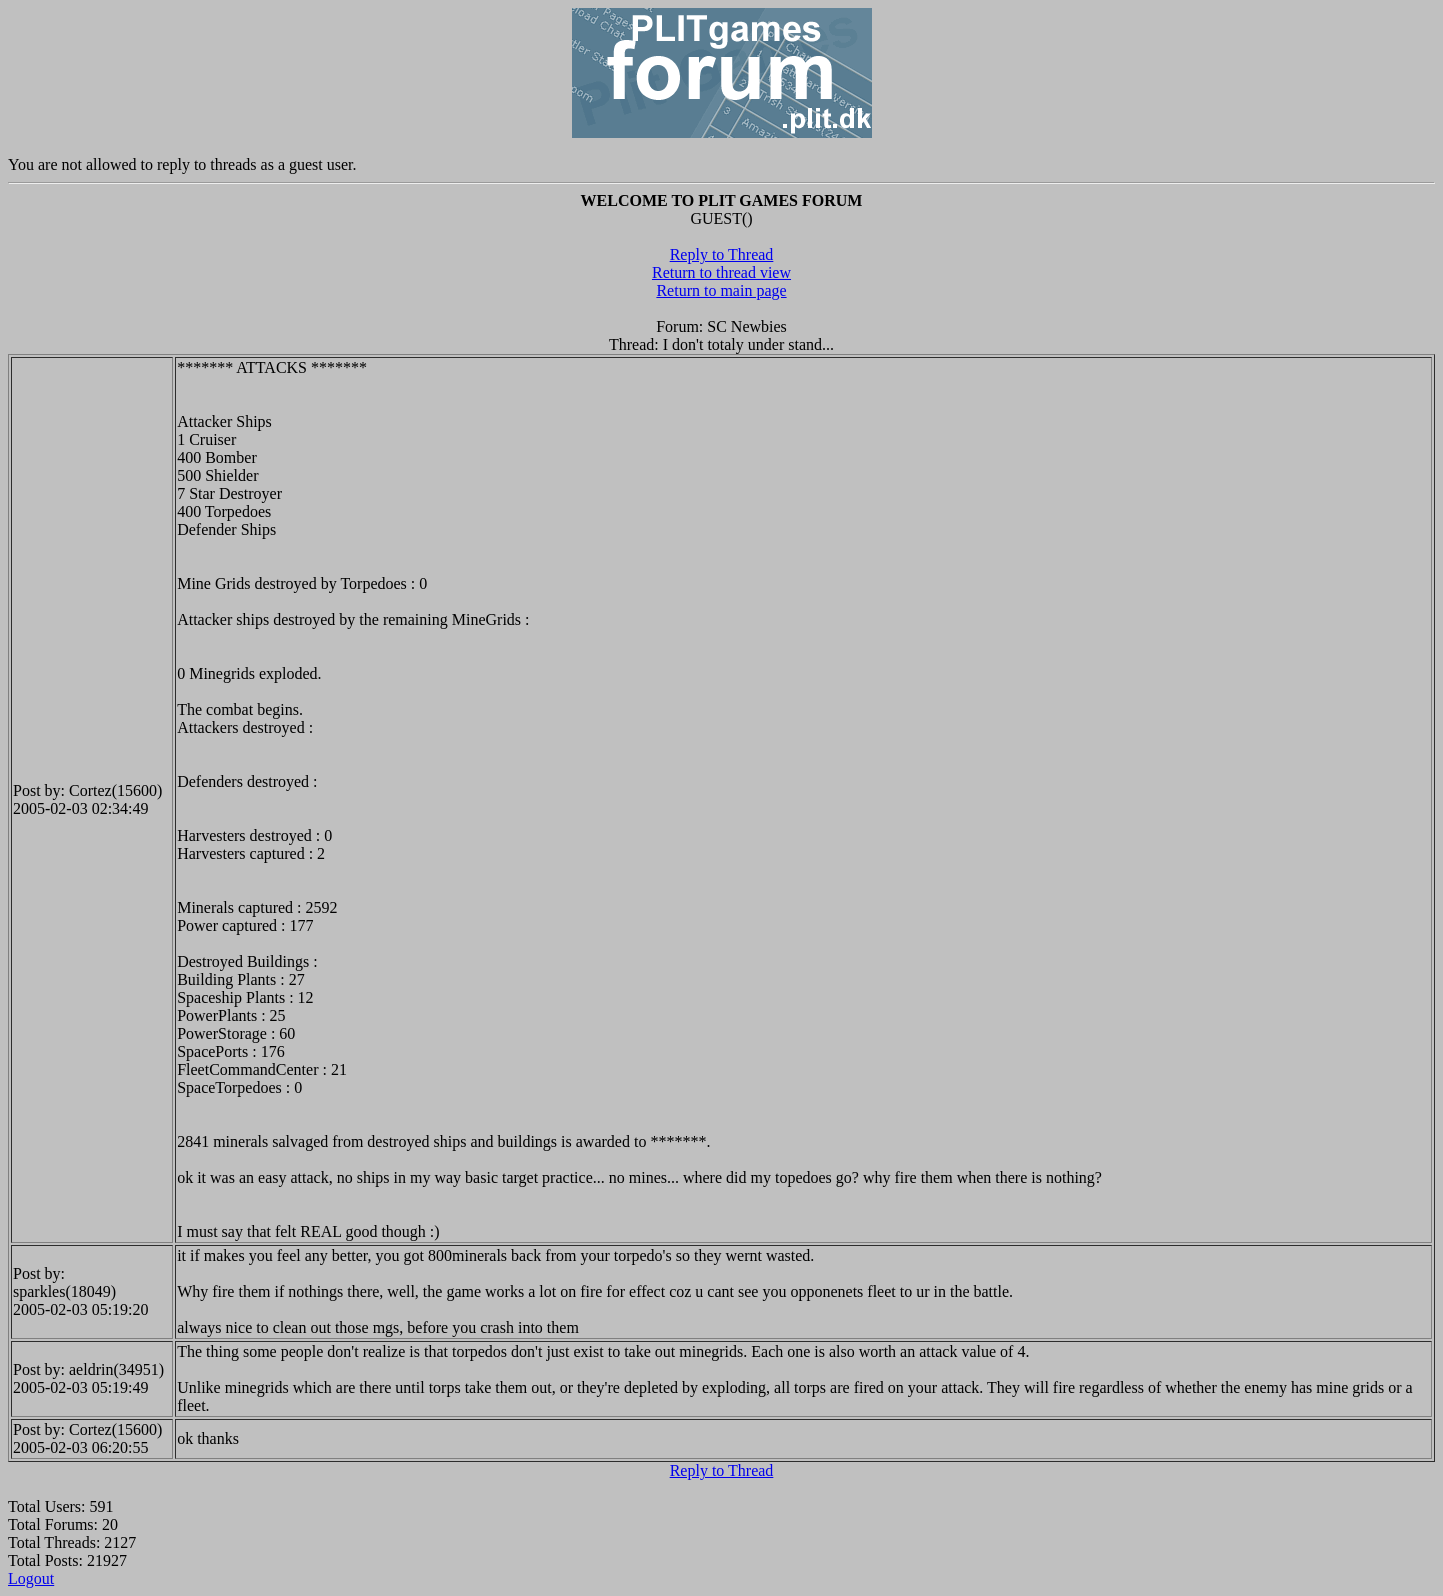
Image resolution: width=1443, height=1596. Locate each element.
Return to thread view (721, 272)
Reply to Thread (722, 254)
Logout (31, 1578)
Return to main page (721, 290)
